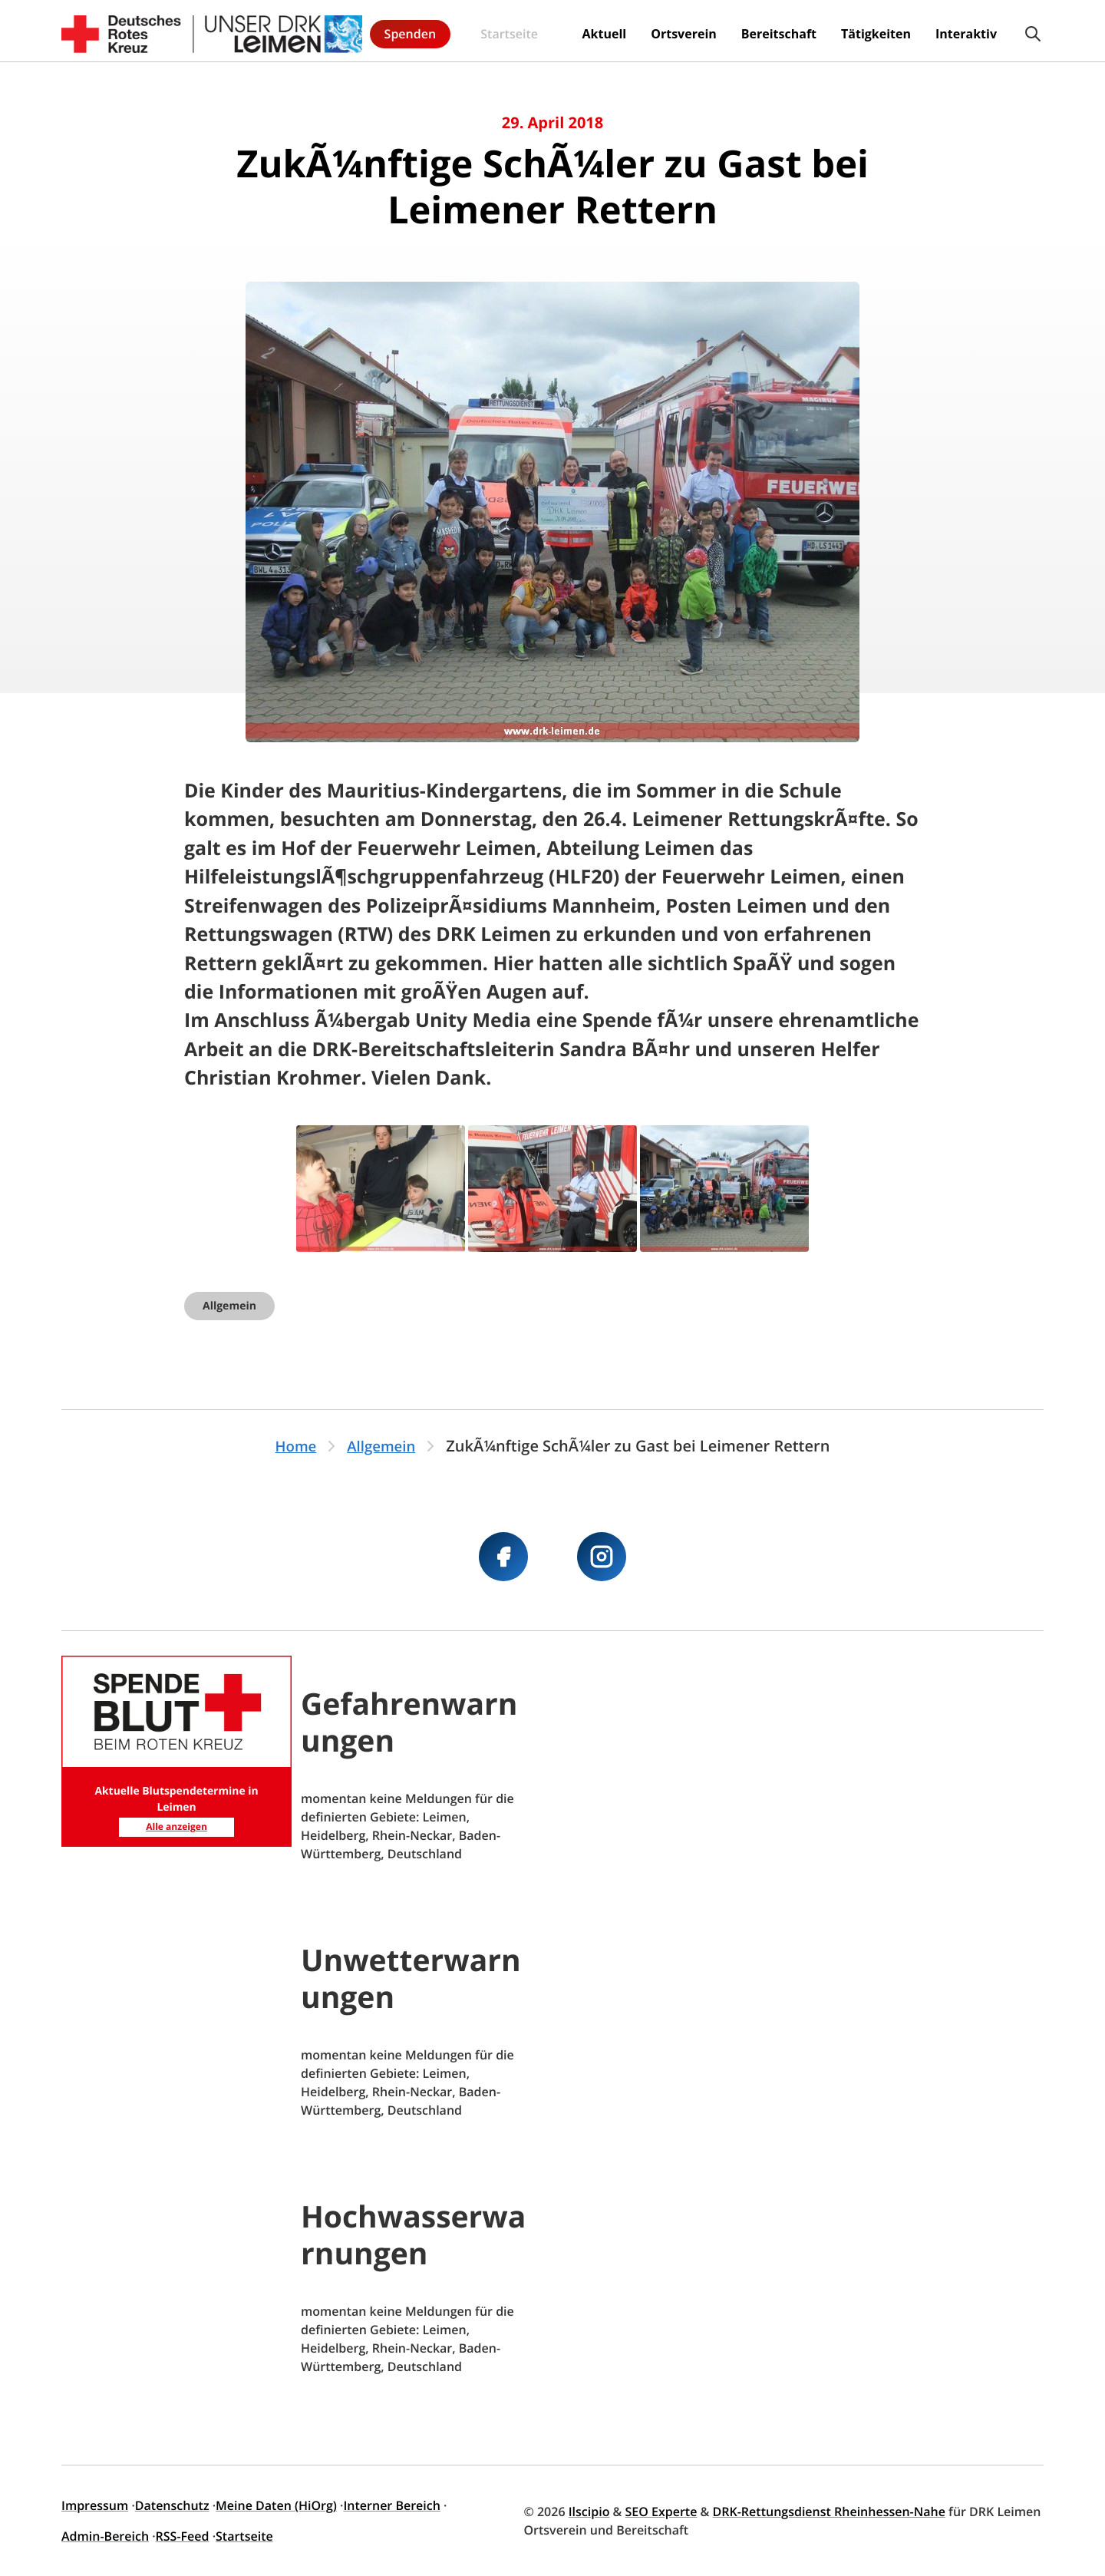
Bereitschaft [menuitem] (646, 30)
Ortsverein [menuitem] (552, 30)
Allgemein (229, 1306)
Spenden (1003, 30)
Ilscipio (589, 2511)
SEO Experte (661, 2511)
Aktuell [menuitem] (472, 30)
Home (293, 1445)
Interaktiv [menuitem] (834, 30)
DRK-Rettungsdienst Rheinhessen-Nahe (829, 2511)
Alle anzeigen (176, 1825)
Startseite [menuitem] (398, 31)
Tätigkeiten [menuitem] (744, 30)
